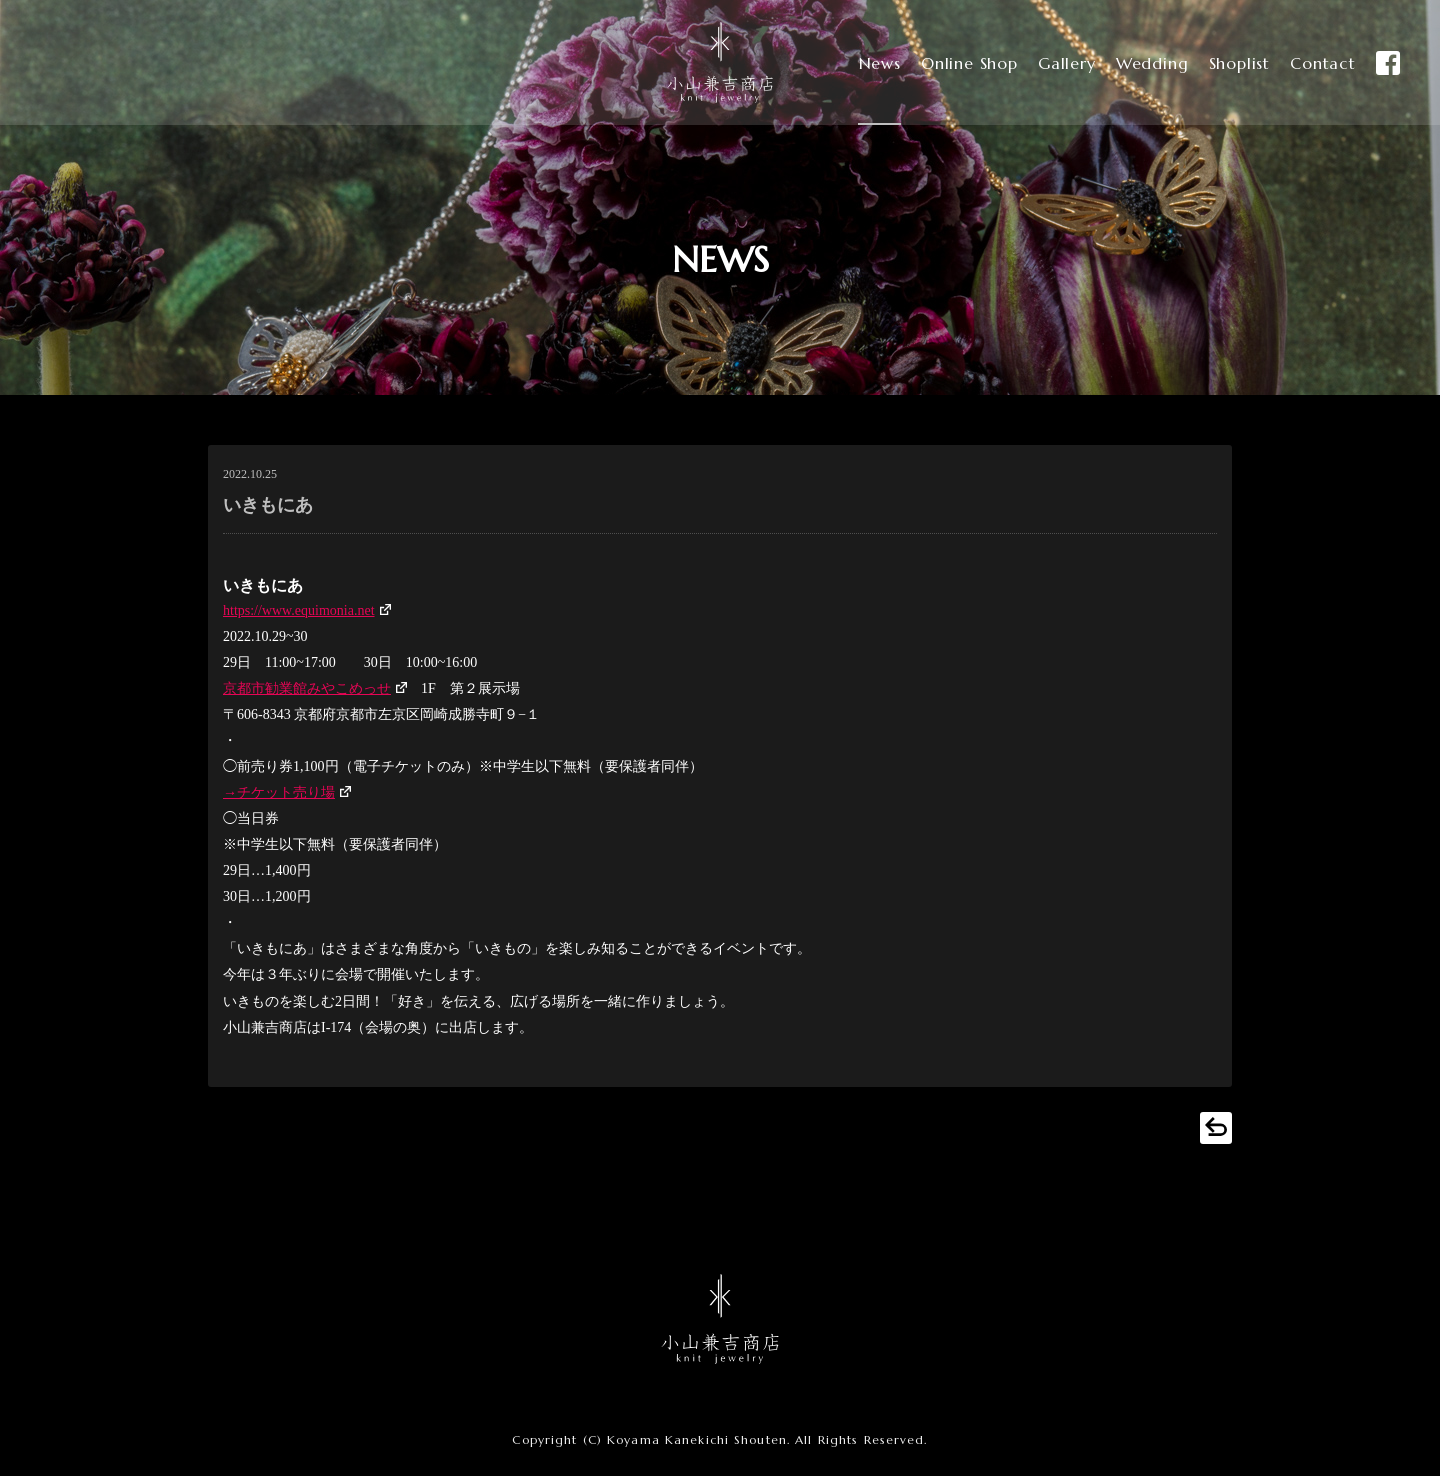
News (855, 63)
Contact (1317, 63)
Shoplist (1229, 63)
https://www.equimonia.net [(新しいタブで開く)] (299, 610)
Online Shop (948, 63)
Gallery (1050, 63)
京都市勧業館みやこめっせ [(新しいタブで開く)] (307, 688)
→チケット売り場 (279, 792)
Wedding (1138, 63)
